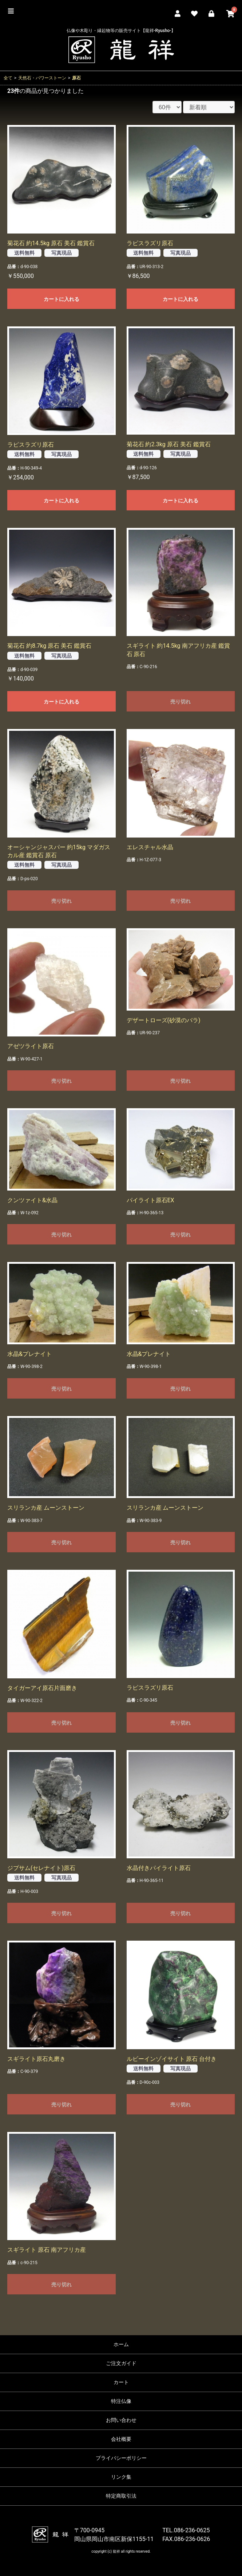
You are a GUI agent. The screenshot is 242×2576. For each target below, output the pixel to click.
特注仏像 (121, 2401)
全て (8, 78)
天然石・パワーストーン (42, 78)
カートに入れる (61, 299)
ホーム (121, 2344)
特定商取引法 (121, 2496)
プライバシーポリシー (121, 2458)
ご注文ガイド (121, 2363)
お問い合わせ (121, 2420)
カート (121, 2382)
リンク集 (121, 2477)
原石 (76, 78)
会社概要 (121, 2439)
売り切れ (180, 702)
